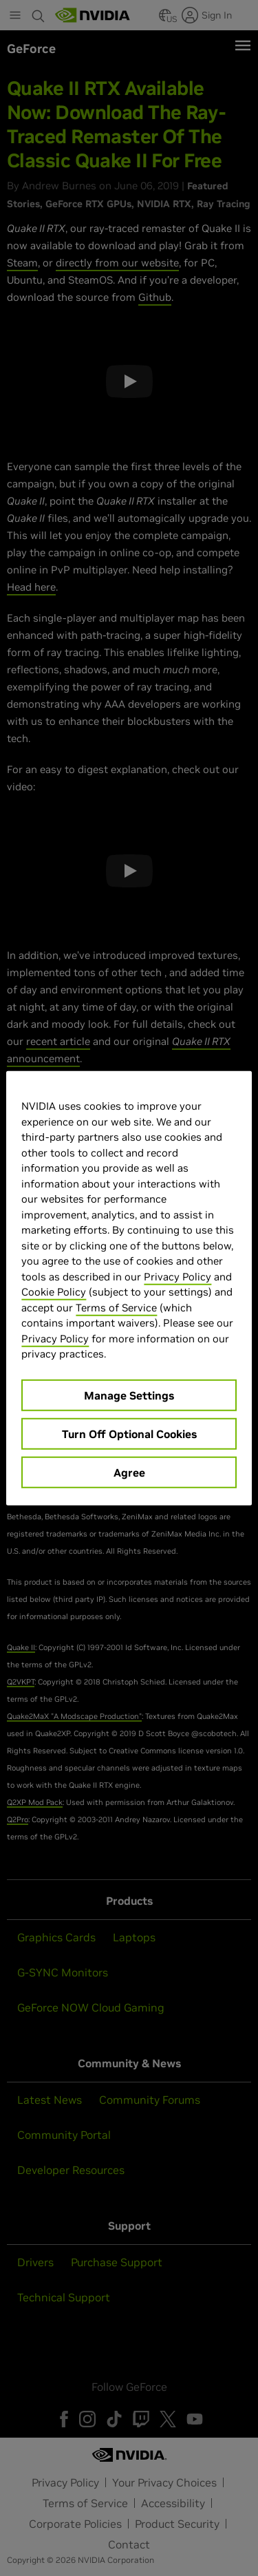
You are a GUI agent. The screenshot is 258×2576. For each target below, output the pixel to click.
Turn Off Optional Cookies (129, 1433)
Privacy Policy (177, 1275)
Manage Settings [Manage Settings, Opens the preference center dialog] (129, 1395)
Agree (129, 1472)
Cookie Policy (53, 1291)
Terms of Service (116, 1306)
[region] (128, 1288)
